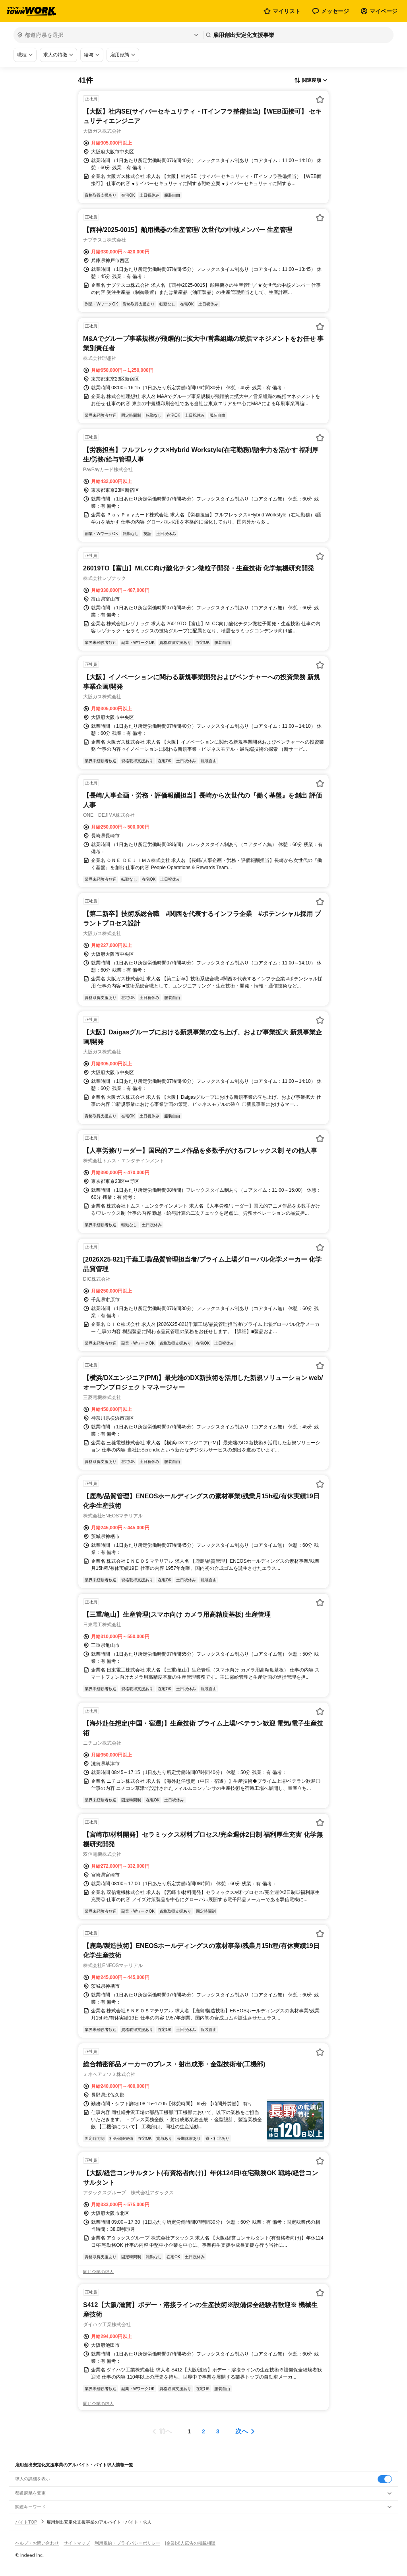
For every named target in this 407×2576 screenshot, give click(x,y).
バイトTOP (26, 2522)
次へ (241, 2431)
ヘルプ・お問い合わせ (37, 2543)
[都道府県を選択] (108, 35)
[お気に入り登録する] (320, 99)
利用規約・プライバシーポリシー (127, 2543)
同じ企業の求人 (98, 2271)
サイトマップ (77, 2543)
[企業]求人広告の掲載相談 (190, 2543)
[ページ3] (217, 2431)
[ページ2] (203, 2431)
